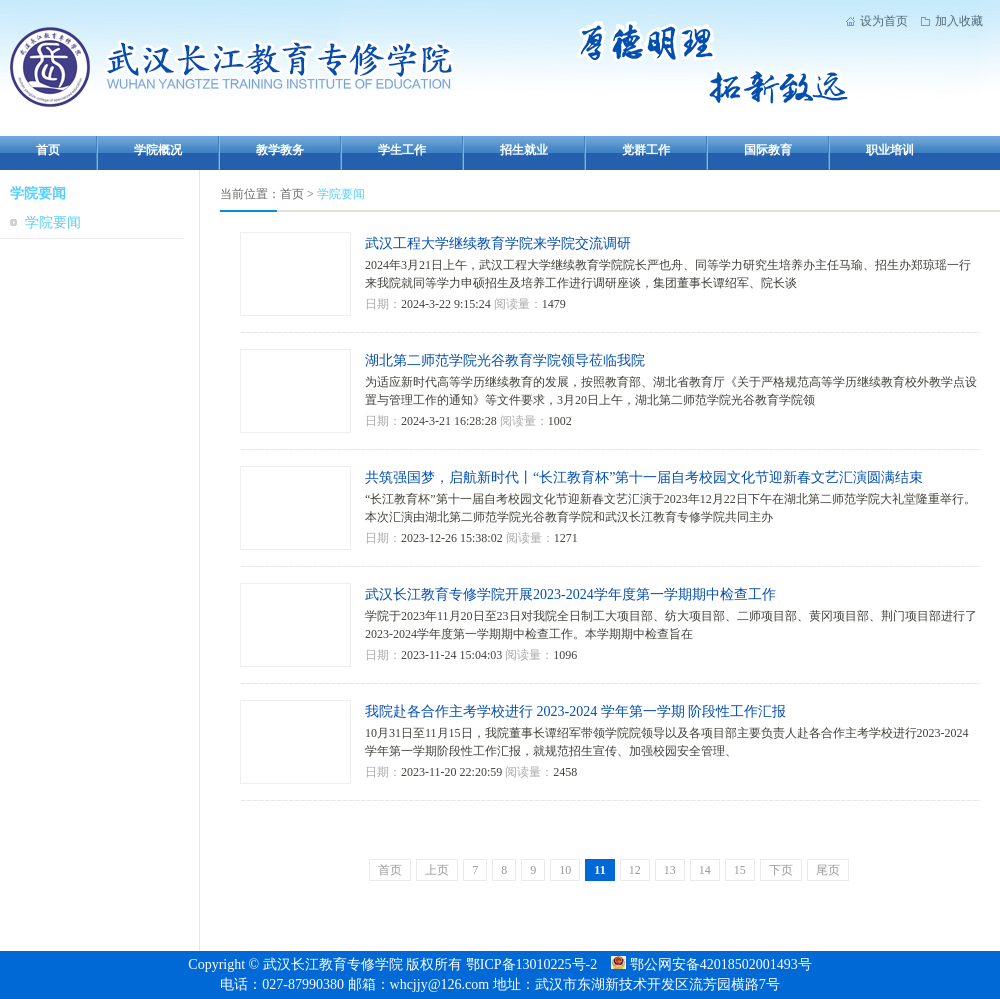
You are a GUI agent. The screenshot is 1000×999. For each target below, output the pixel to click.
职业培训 (890, 150)
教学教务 (280, 150)
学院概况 (158, 150)
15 (740, 870)
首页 (48, 150)
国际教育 (768, 150)
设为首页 (884, 21)
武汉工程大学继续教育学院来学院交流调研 (498, 243)
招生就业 (524, 150)
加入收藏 (959, 21)
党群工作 (646, 150)
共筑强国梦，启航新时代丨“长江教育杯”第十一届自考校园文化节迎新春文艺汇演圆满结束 (644, 477)
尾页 (828, 870)
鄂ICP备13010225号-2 (533, 964)
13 (670, 870)
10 (565, 870)
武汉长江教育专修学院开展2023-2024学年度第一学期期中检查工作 (570, 594)
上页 (437, 870)
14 (705, 870)
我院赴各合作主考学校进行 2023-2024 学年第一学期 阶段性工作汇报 (575, 711)
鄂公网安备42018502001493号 (710, 964)
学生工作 (402, 150)
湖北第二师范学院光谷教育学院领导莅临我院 (505, 360)
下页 (781, 870)
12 (635, 870)
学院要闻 (53, 222)
